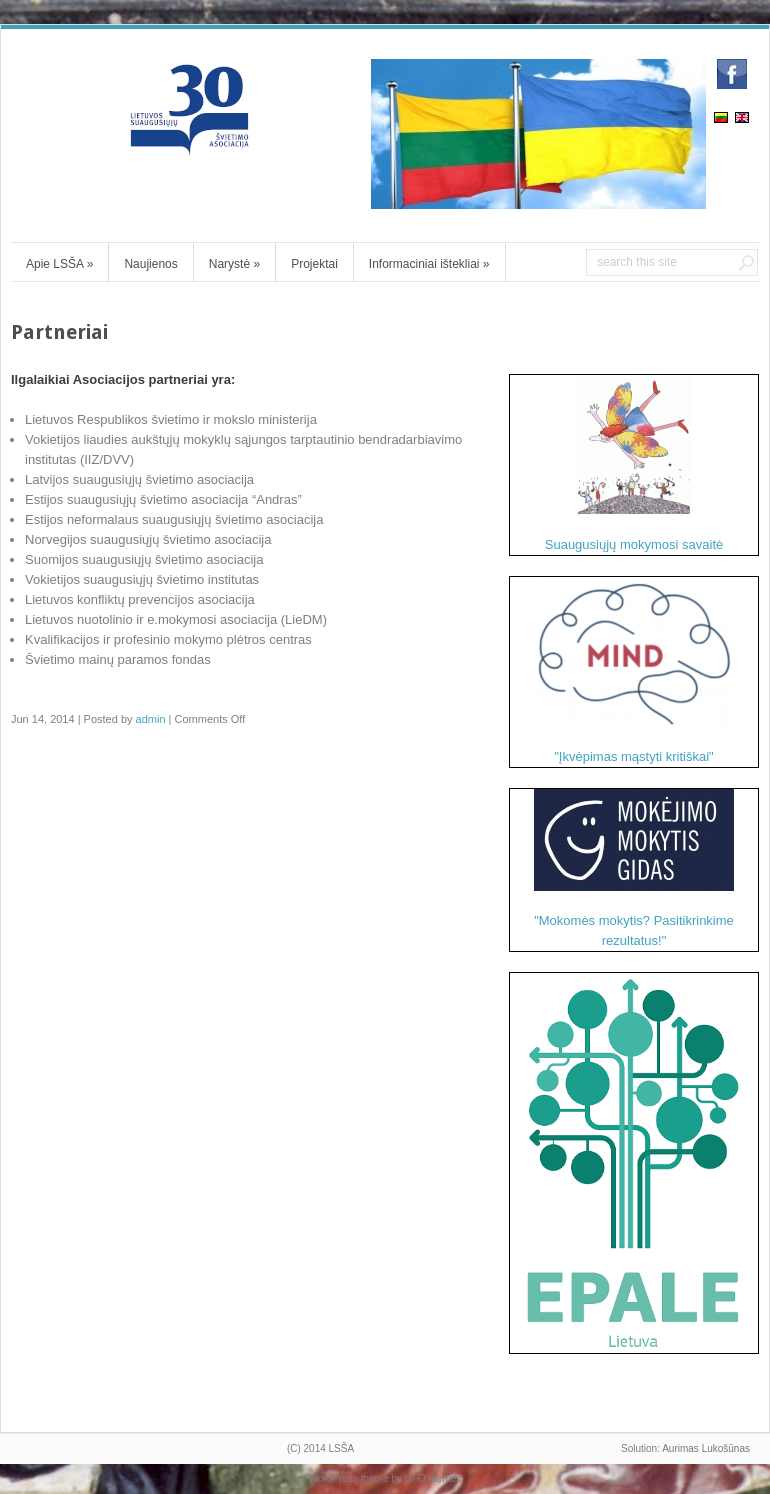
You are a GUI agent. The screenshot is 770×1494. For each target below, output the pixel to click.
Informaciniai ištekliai (429, 264)
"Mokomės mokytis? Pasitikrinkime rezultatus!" (634, 868)
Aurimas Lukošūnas (706, 1448)
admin (151, 719)
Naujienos (150, 264)
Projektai (314, 264)
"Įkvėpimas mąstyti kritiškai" (634, 670)
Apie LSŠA (59, 264)
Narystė (234, 264)
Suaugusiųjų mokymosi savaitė (634, 463)
